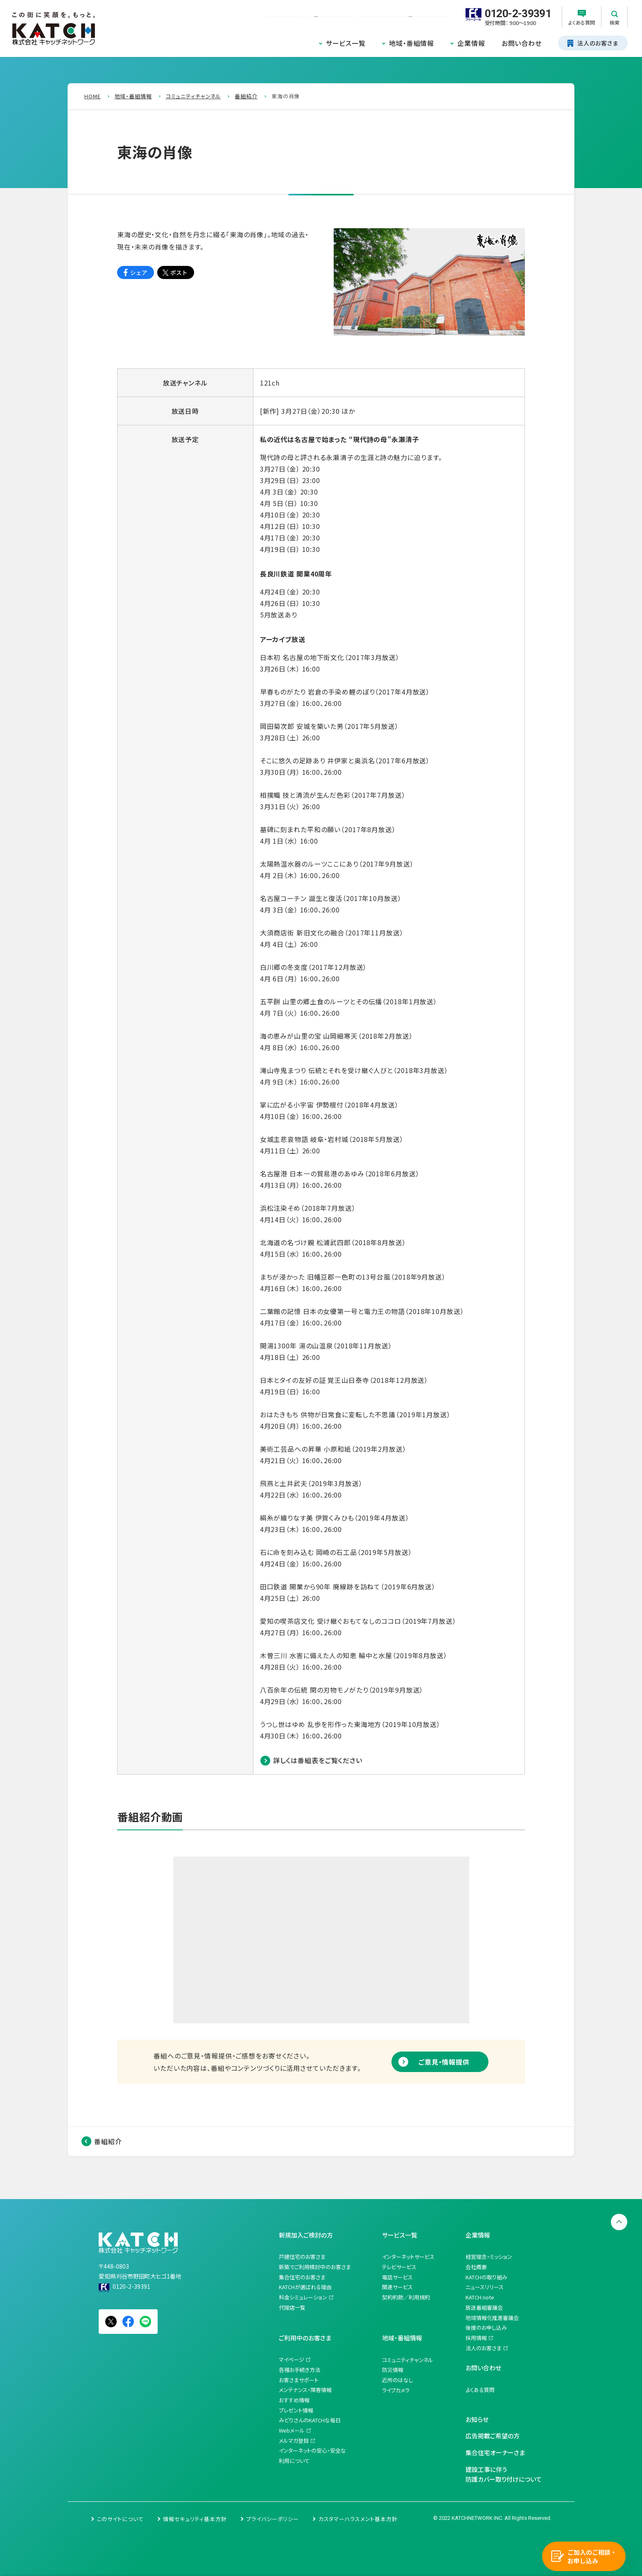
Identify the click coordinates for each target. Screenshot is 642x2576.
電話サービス (397, 2277)
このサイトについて (120, 2519)
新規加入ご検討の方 (306, 2235)
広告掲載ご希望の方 (493, 2435)
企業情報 (471, 43)
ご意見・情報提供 (444, 2062)
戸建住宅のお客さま (302, 2257)
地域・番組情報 (411, 43)
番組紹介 (108, 2141)
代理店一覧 (292, 2307)
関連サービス (397, 2287)
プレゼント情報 (296, 2410)
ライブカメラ (395, 2390)
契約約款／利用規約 (406, 2297)
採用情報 (476, 2338)
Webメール (292, 2430)
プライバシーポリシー (272, 2519)
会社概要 (476, 2267)
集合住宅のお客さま (302, 2277)
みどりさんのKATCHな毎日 (310, 2420)
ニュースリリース (485, 2287)
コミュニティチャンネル (407, 2360)
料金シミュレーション (303, 2297)
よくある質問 (480, 2390)
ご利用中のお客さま (305, 2337)
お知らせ (477, 2419)
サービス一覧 (346, 43)
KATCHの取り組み (486, 2277)
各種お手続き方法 (299, 2370)
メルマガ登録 (294, 2440)
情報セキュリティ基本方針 (195, 2519)
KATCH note (480, 2297)
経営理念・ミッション (489, 2257)
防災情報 (392, 2370)
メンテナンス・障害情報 (305, 2390)
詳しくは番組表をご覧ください (317, 1760)
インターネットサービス (408, 2257)
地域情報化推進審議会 (492, 2318)
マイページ (291, 2359)
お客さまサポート (299, 2380)
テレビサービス (399, 2267)
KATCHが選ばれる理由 (305, 2287)
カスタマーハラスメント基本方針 (358, 2519)
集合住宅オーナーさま (495, 2452)
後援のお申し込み (486, 2327)
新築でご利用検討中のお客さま (315, 2267)
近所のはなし (397, 2380)
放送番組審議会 (484, 2307)
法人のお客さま (484, 2348)
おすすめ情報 (294, 2400)
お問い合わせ (522, 43)
